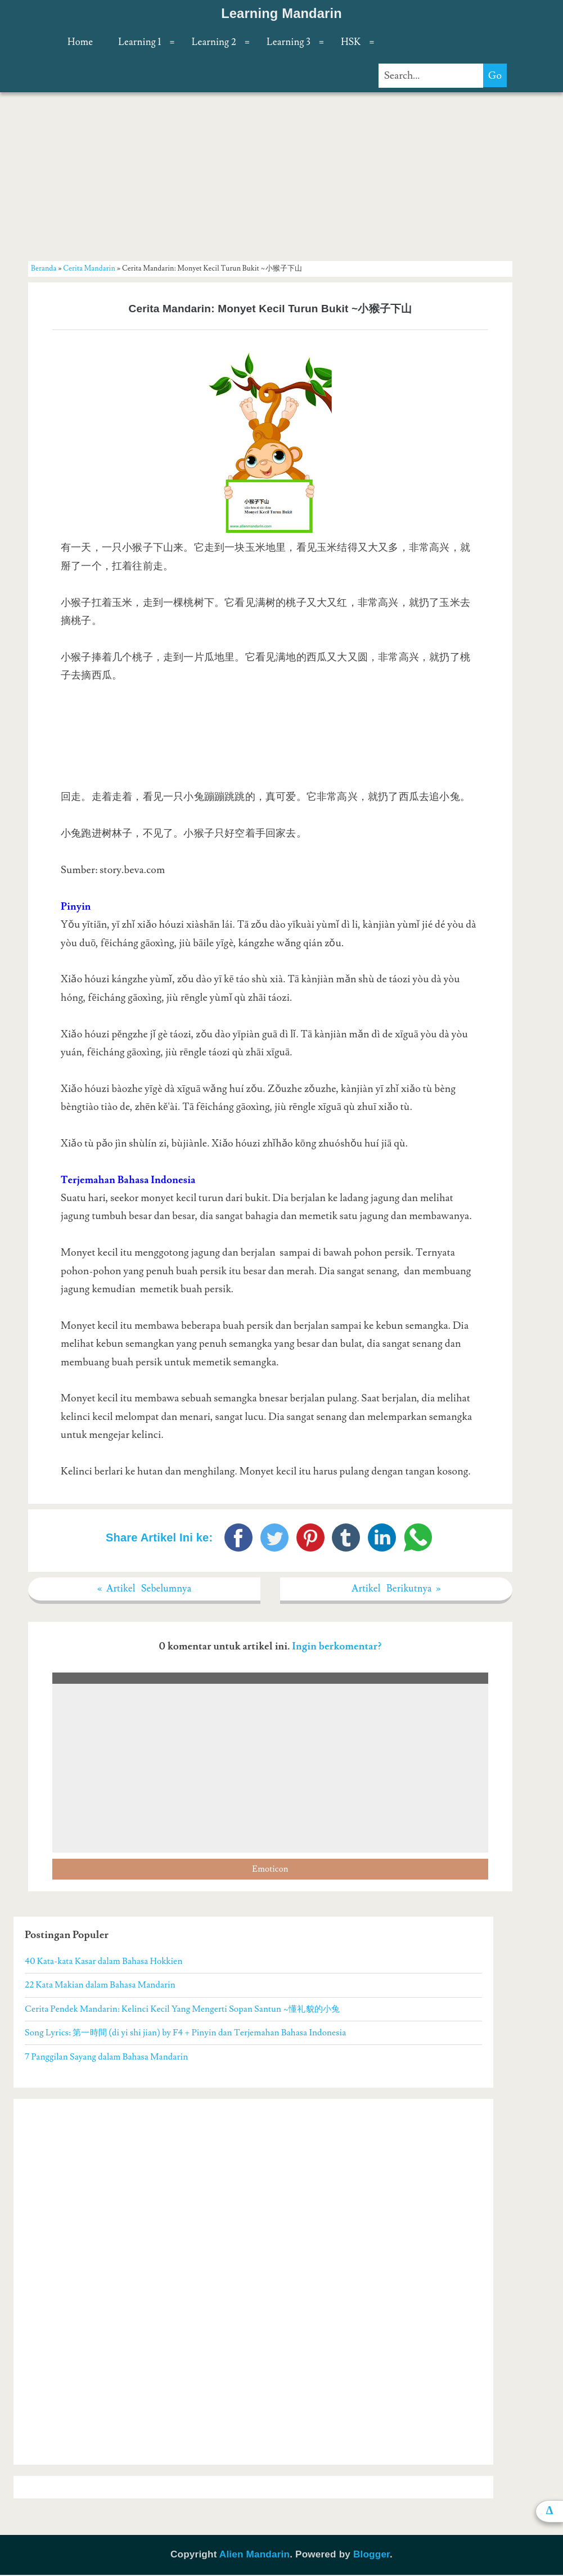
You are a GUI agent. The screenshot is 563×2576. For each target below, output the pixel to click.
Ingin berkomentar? (336, 1647)
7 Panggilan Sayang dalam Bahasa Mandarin (106, 2057)
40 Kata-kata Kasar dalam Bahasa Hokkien (103, 1962)
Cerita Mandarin (89, 268)
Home (80, 42)
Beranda (43, 268)
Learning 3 (288, 42)
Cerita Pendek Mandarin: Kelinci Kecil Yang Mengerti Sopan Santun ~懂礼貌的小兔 (182, 2010)
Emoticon (270, 1870)
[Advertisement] (269, 176)
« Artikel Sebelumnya (144, 1589)
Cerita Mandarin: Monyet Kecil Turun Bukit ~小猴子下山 (270, 308)
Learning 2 (214, 42)
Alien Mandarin (254, 2555)
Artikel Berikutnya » (396, 1589)
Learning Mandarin (281, 13)
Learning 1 (139, 42)
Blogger (371, 2555)
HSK (351, 42)
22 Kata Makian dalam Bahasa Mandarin (100, 1985)
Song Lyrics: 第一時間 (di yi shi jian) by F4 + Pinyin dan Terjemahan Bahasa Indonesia (185, 2033)
